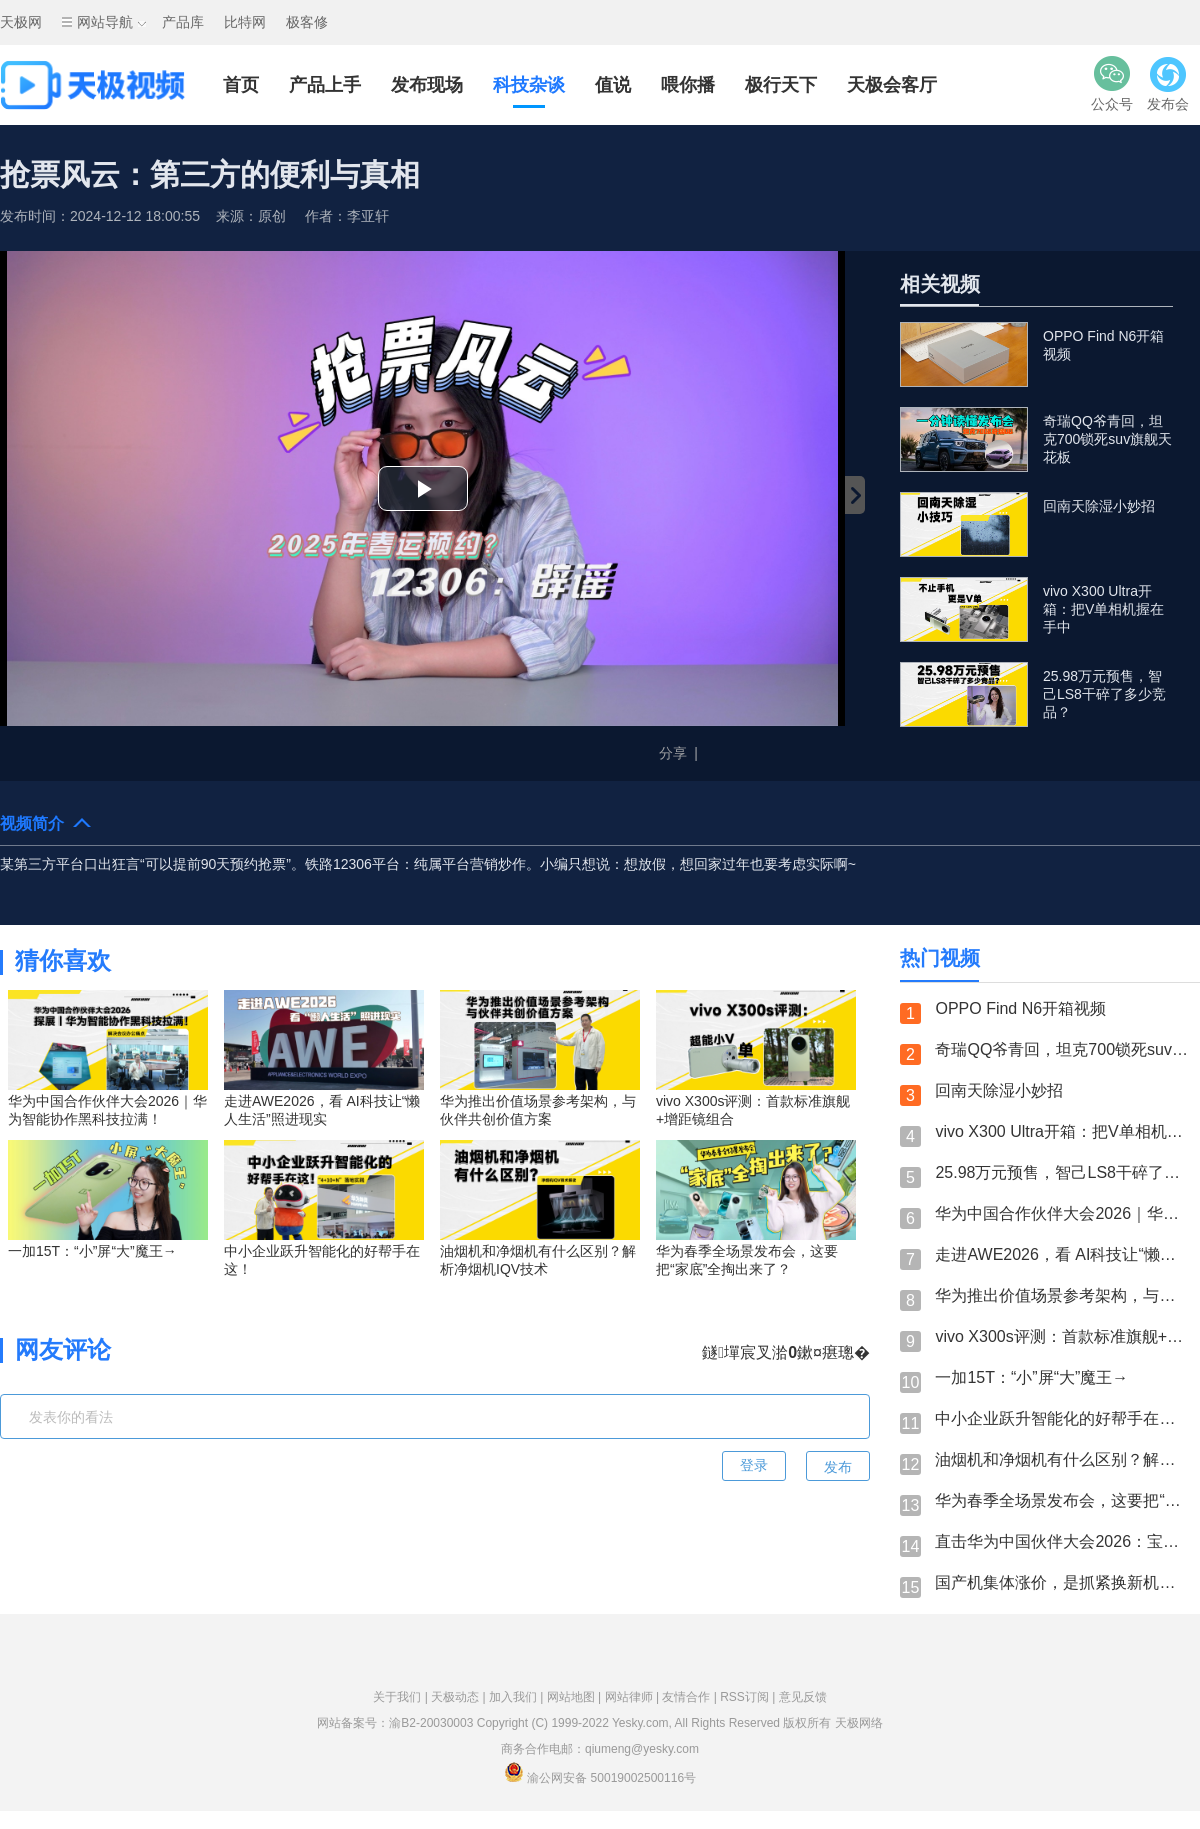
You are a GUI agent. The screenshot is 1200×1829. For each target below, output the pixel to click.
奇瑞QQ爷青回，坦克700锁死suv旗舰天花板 (1062, 1049)
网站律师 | (634, 1697)
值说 (613, 85)
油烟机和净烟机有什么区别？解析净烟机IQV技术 (1062, 1459)
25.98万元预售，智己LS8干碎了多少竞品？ (1062, 1172)
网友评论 (63, 1349)
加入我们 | (518, 1697)
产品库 (183, 22)
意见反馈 (803, 1697)
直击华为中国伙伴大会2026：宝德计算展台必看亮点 (1062, 1541)
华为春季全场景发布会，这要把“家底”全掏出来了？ (1062, 1500)
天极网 (21, 22)
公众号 (1112, 83)
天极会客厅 (892, 85)
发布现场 (427, 85)
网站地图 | (576, 1697)
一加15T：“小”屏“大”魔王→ (1031, 1377)
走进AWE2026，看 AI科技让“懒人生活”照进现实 (1062, 1254)
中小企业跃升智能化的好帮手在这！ (1062, 1418)
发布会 (1168, 83)
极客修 (307, 22)
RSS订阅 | (749, 1697)
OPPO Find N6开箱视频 (1020, 1008)
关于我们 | (402, 1697)
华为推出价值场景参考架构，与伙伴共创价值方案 (1062, 1295)
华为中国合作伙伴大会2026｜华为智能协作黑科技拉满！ (1062, 1213)
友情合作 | (691, 1697)
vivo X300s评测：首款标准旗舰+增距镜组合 (1062, 1336)
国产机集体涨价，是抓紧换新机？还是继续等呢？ (1062, 1582)
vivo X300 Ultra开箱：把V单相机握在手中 (1062, 1131)
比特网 (245, 22)
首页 (241, 85)
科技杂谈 (529, 85)
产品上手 (325, 85)
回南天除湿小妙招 (999, 1090)
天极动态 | (460, 1697)
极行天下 (781, 85)
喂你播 (688, 85)
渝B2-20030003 (431, 1723)
